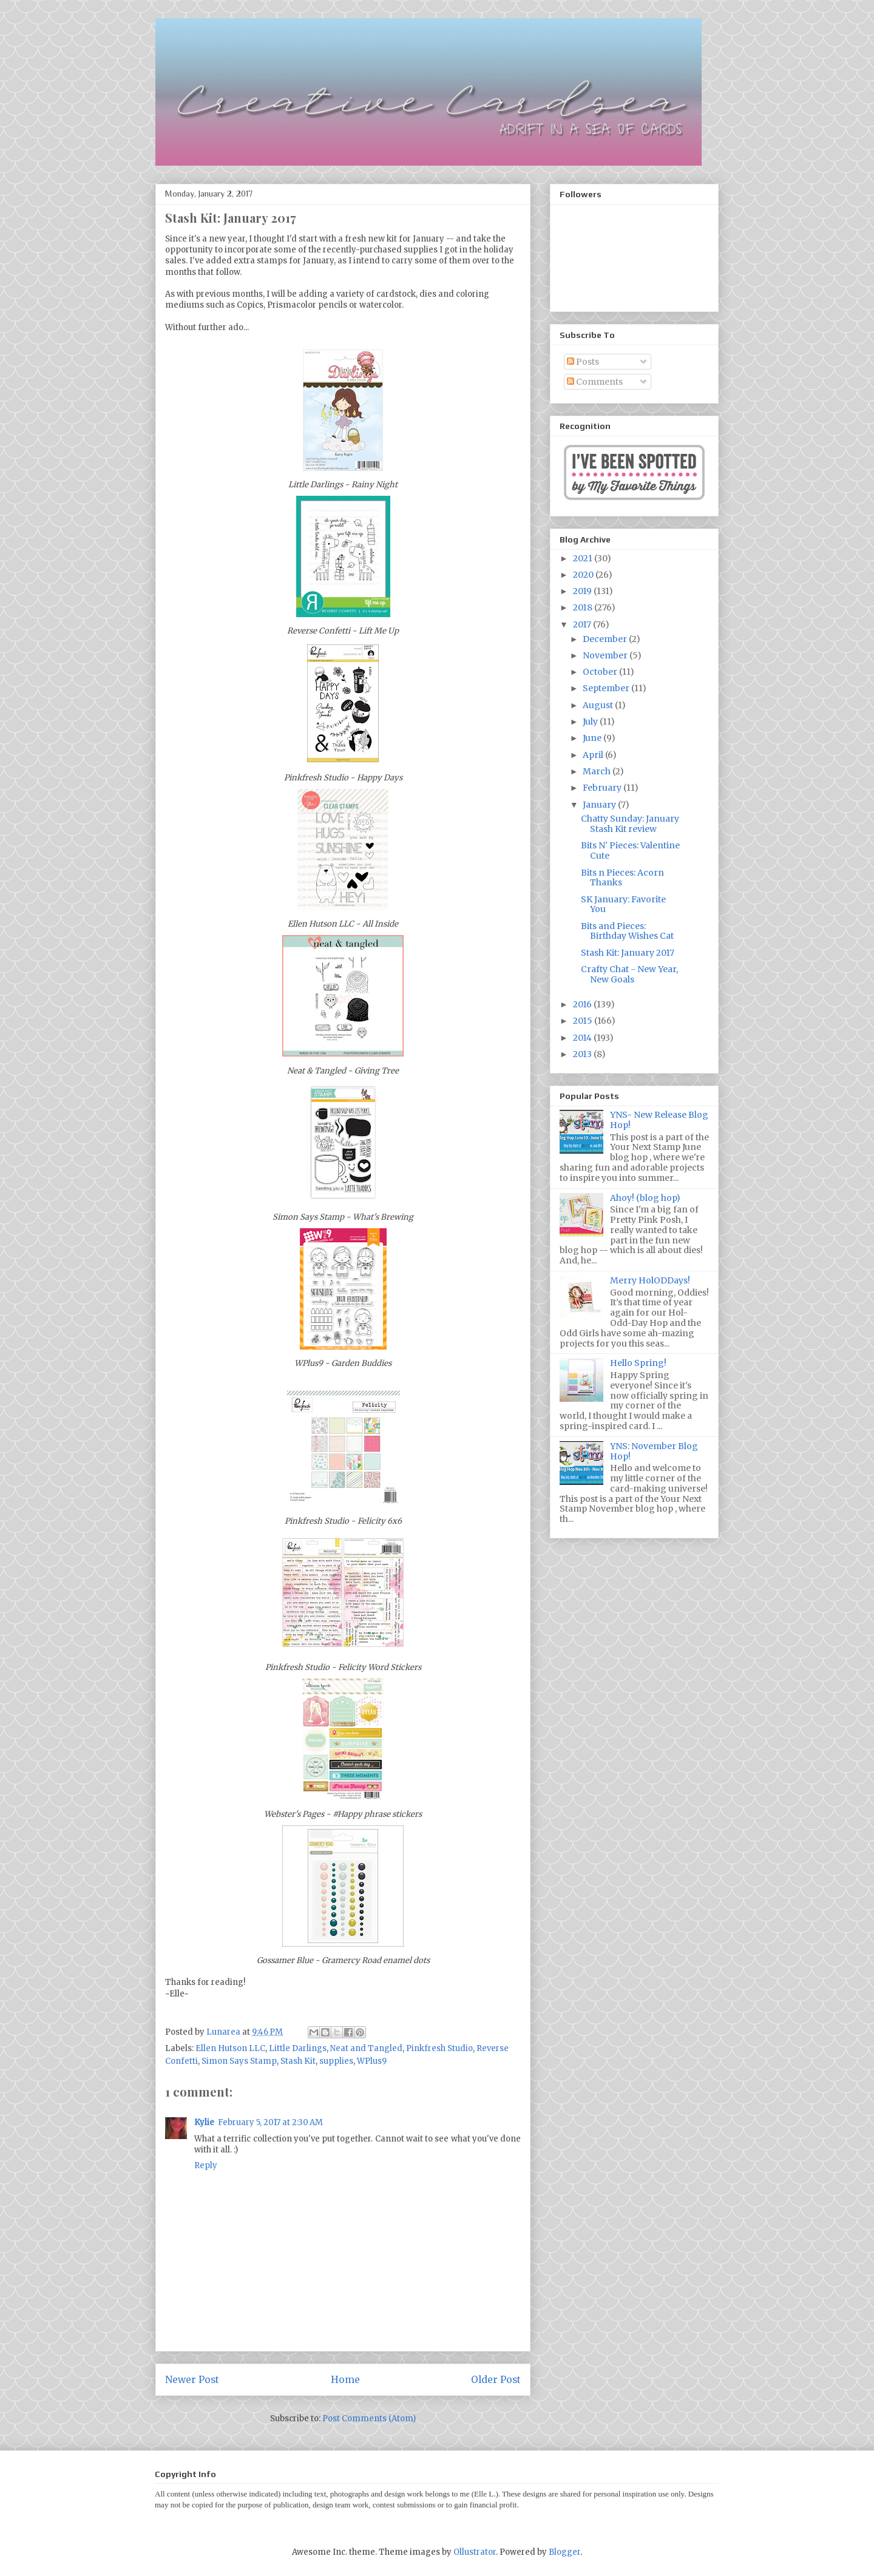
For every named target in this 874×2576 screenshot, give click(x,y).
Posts (583, 361)
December (606, 639)
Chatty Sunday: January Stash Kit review (630, 823)
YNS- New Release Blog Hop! (659, 1120)
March (597, 771)
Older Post (496, 2379)
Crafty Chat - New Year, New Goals (629, 974)
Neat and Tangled (366, 2048)
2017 (583, 624)
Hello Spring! (638, 1362)
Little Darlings (298, 2048)
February (603, 787)
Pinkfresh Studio (439, 2048)
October (601, 671)
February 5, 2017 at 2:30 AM (270, 2122)
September (607, 688)
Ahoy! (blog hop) (645, 1197)
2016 (583, 1004)
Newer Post (192, 2379)
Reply (205, 2165)
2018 (583, 607)
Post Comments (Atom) (369, 2418)
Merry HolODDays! (650, 1280)
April (594, 754)
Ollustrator (474, 2552)
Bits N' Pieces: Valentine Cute (630, 850)
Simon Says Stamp (239, 2061)
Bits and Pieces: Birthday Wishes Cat (627, 931)
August (599, 705)
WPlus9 (372, 2061)
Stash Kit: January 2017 (627, 952)
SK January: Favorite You (623, 904)
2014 (583, 1037)
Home (345, 2379)
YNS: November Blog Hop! (654, 1451)
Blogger (564, 2552)
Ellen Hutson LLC (230, 2048)
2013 (583, 1054)
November (606, 655)
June (593, 737)
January (600, 804)
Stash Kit (298, 2061)
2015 (583, 1020)
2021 (583, 558)
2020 (584, 574)
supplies (336, 2061)
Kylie (204, 2122)
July (591, 721)
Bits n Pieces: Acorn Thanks (622, 877)
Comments (595, 381)
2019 (583, 591)
